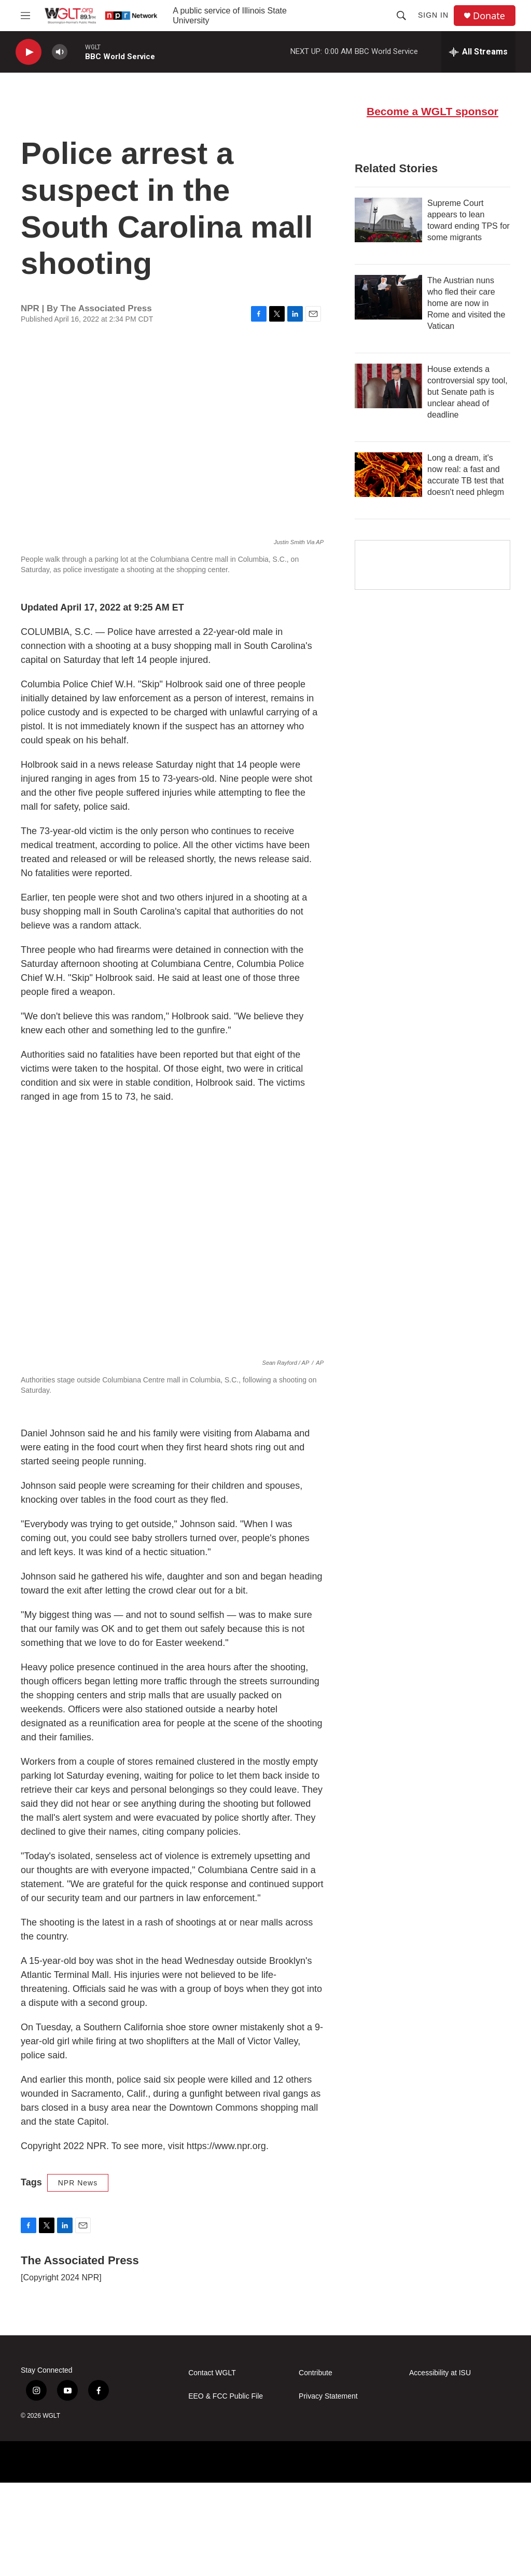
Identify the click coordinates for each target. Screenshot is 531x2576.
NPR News (77, 2276)
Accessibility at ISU (440, 2466)
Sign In (433, 15)
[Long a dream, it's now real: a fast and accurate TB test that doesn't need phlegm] (388, 566)
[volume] (59, 52)
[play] (28, 52)
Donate (489, 15)
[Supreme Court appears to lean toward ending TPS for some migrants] (388, 311)
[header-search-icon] (401, 15)
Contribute (315, 2466)
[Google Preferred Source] (432, 656)
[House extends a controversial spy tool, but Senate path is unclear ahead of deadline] (388, 477)
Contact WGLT (212, 2466)
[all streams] (478, 52)
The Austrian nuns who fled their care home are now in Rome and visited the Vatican (466, 395)
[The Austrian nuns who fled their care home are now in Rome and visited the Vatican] (388, 389)
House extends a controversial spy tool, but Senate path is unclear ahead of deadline (467, 483)
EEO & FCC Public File (225, 2490)
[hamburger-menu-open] (25, 15)
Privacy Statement (328, 2490)
